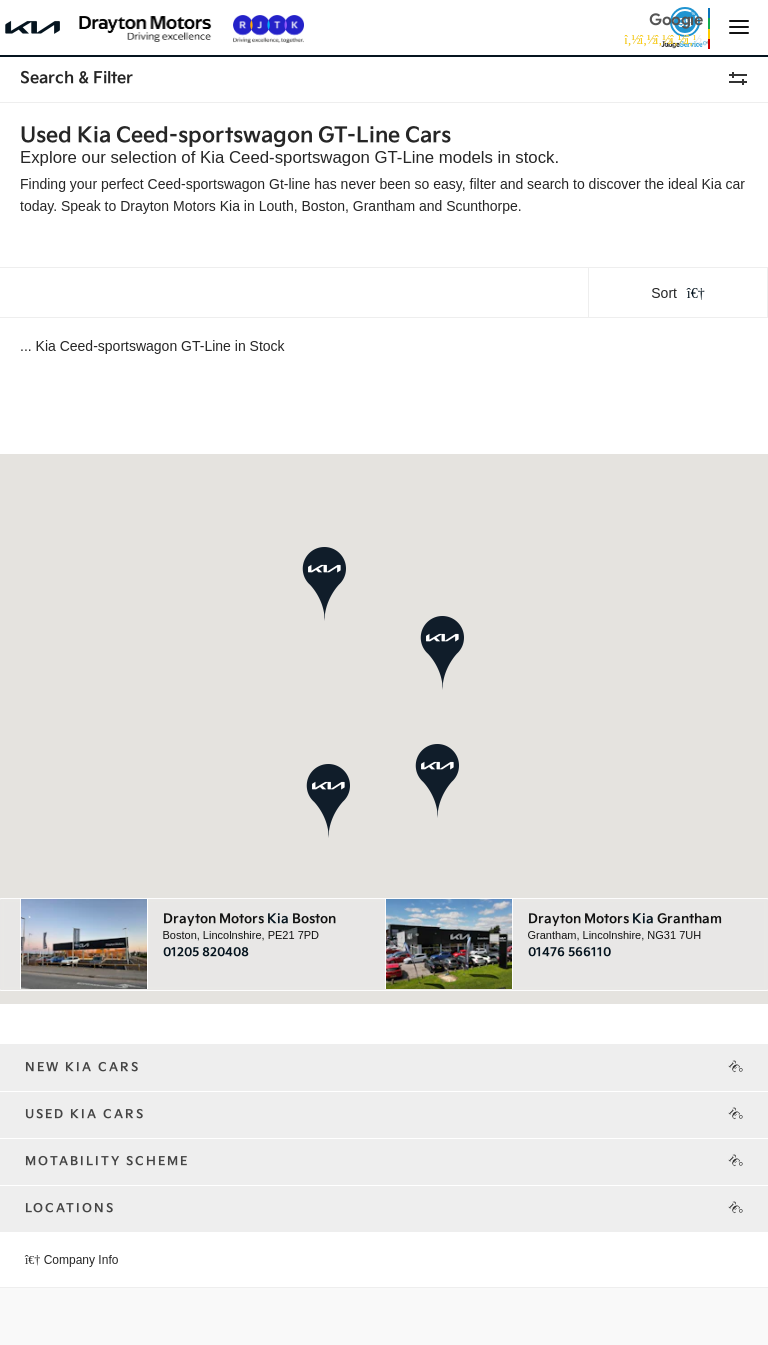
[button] (442, 652)
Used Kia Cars (85, 1114)
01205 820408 (206, 952)
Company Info (71, 1260)
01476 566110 (569, 952)
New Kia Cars (82, 1067)
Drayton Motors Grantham (625, 919)
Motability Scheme (107, 1161)
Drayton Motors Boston (249, 919)
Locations (70, 1208)
